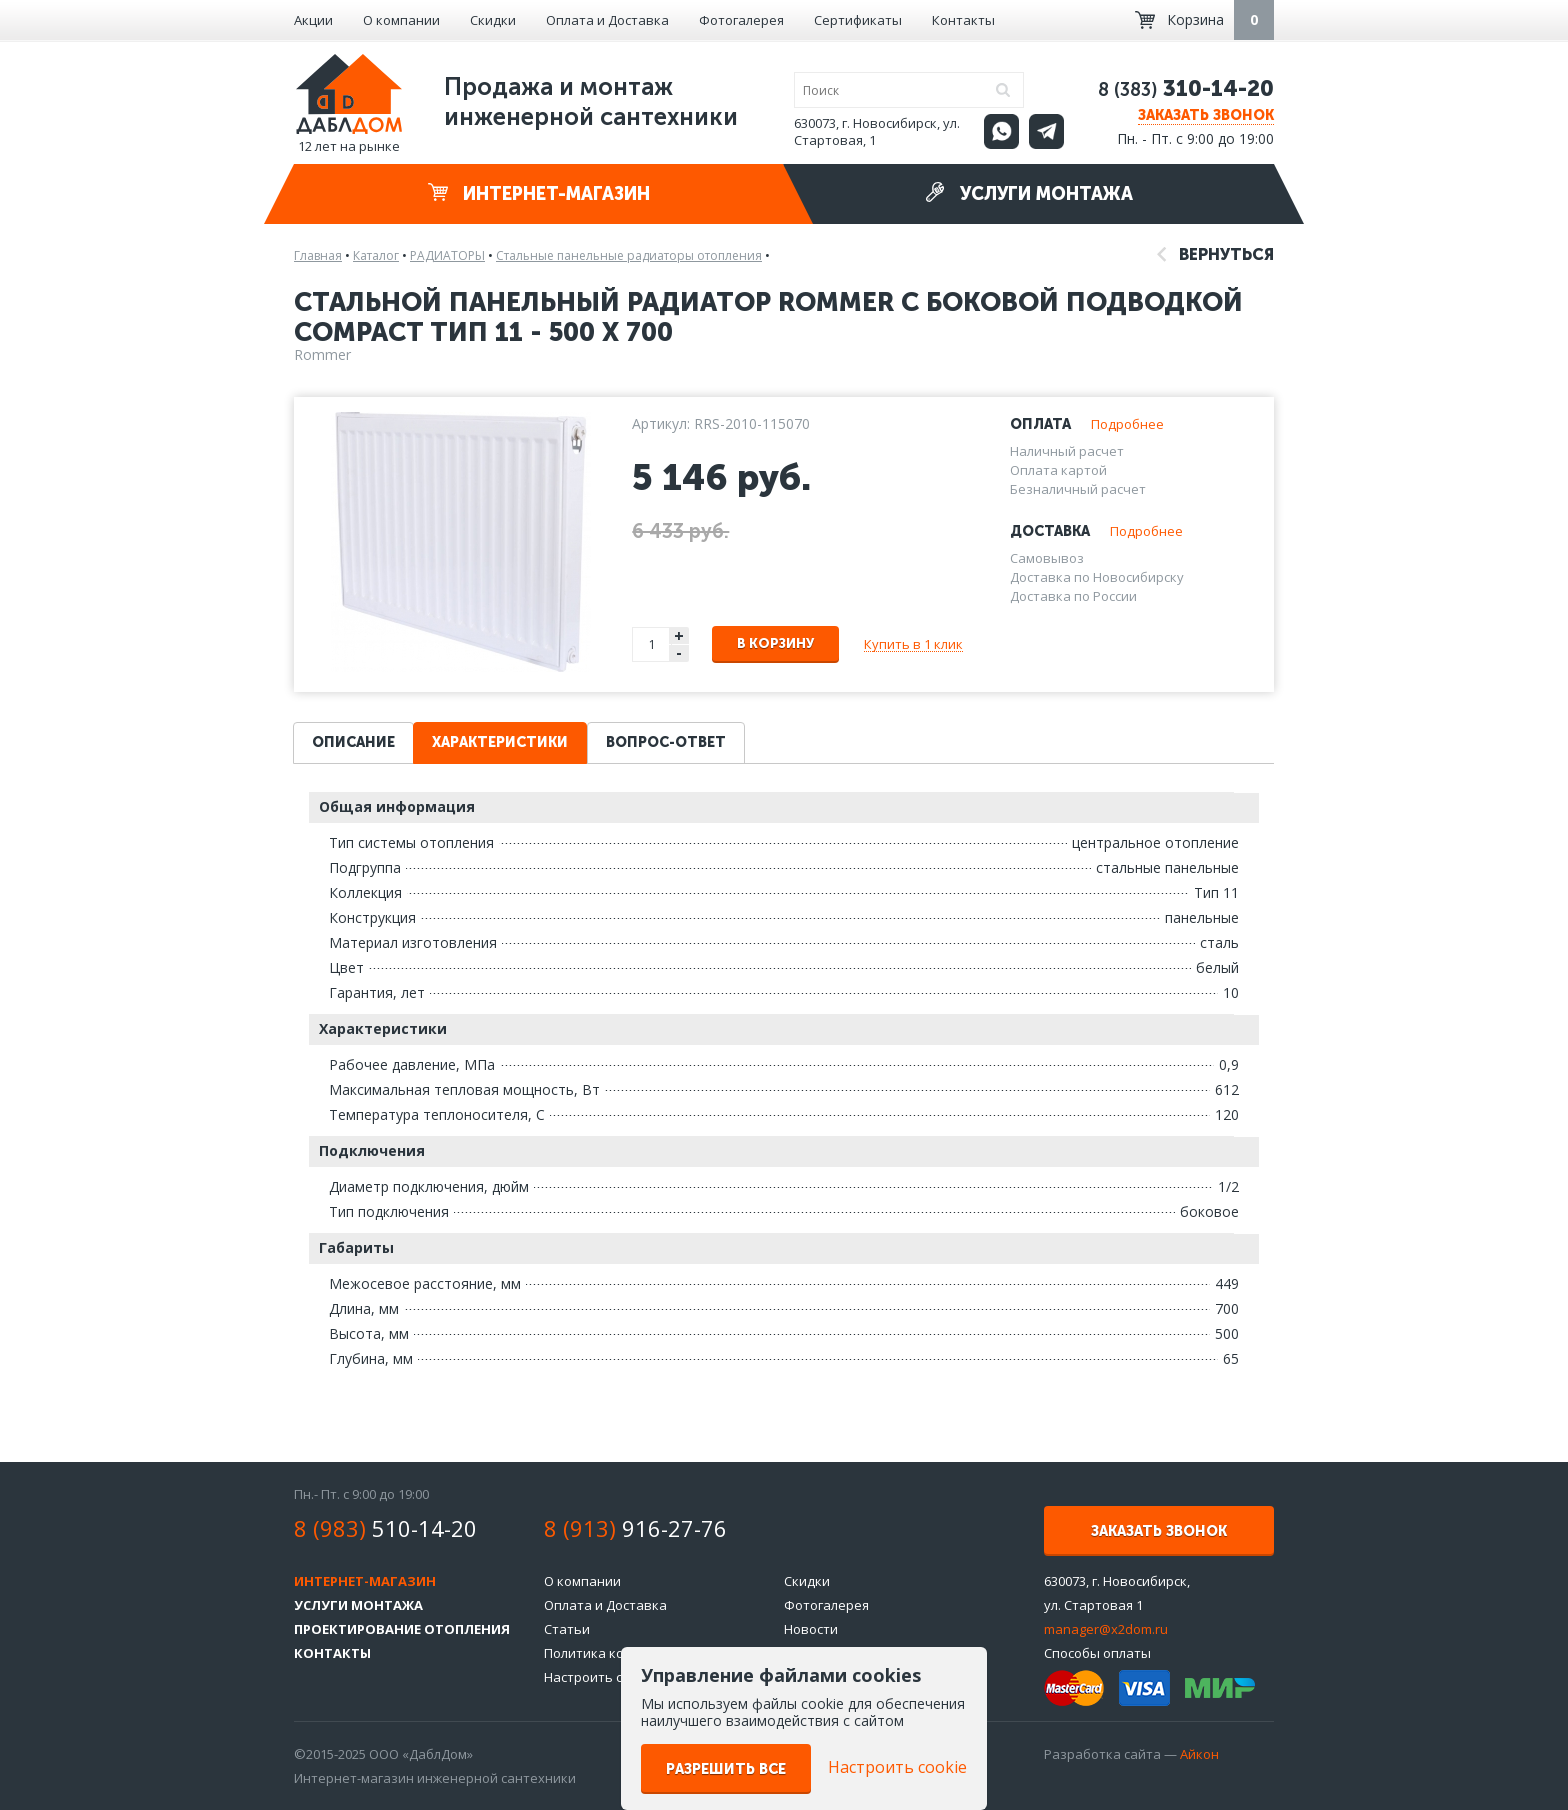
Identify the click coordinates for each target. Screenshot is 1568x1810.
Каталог (376, 255)
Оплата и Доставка (607, 20)
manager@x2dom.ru (1106, 1629)
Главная (318, 255)
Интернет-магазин (539, 193)
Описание (353, 742)
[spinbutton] (652, 644)
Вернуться (1215, 254)
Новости (811, 1629)
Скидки (493, 20)
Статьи (567, 1629)
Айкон (1199, 1754)
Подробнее (1127, 424)
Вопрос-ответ (666, 742)
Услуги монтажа (1029, 193)
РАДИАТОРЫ (447, 255)
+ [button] (679, 635)
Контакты (963, 20)
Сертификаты (858, 20)
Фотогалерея (741, 20)
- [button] (679, 653)
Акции (313, 20)
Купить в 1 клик (913, 644)
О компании (401, 20)
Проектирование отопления (402, 1629)
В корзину (775, 643)
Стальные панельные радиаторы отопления (629, 255)
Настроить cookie (600, 1677)
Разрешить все (726, 1769)
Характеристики (500, 742)
